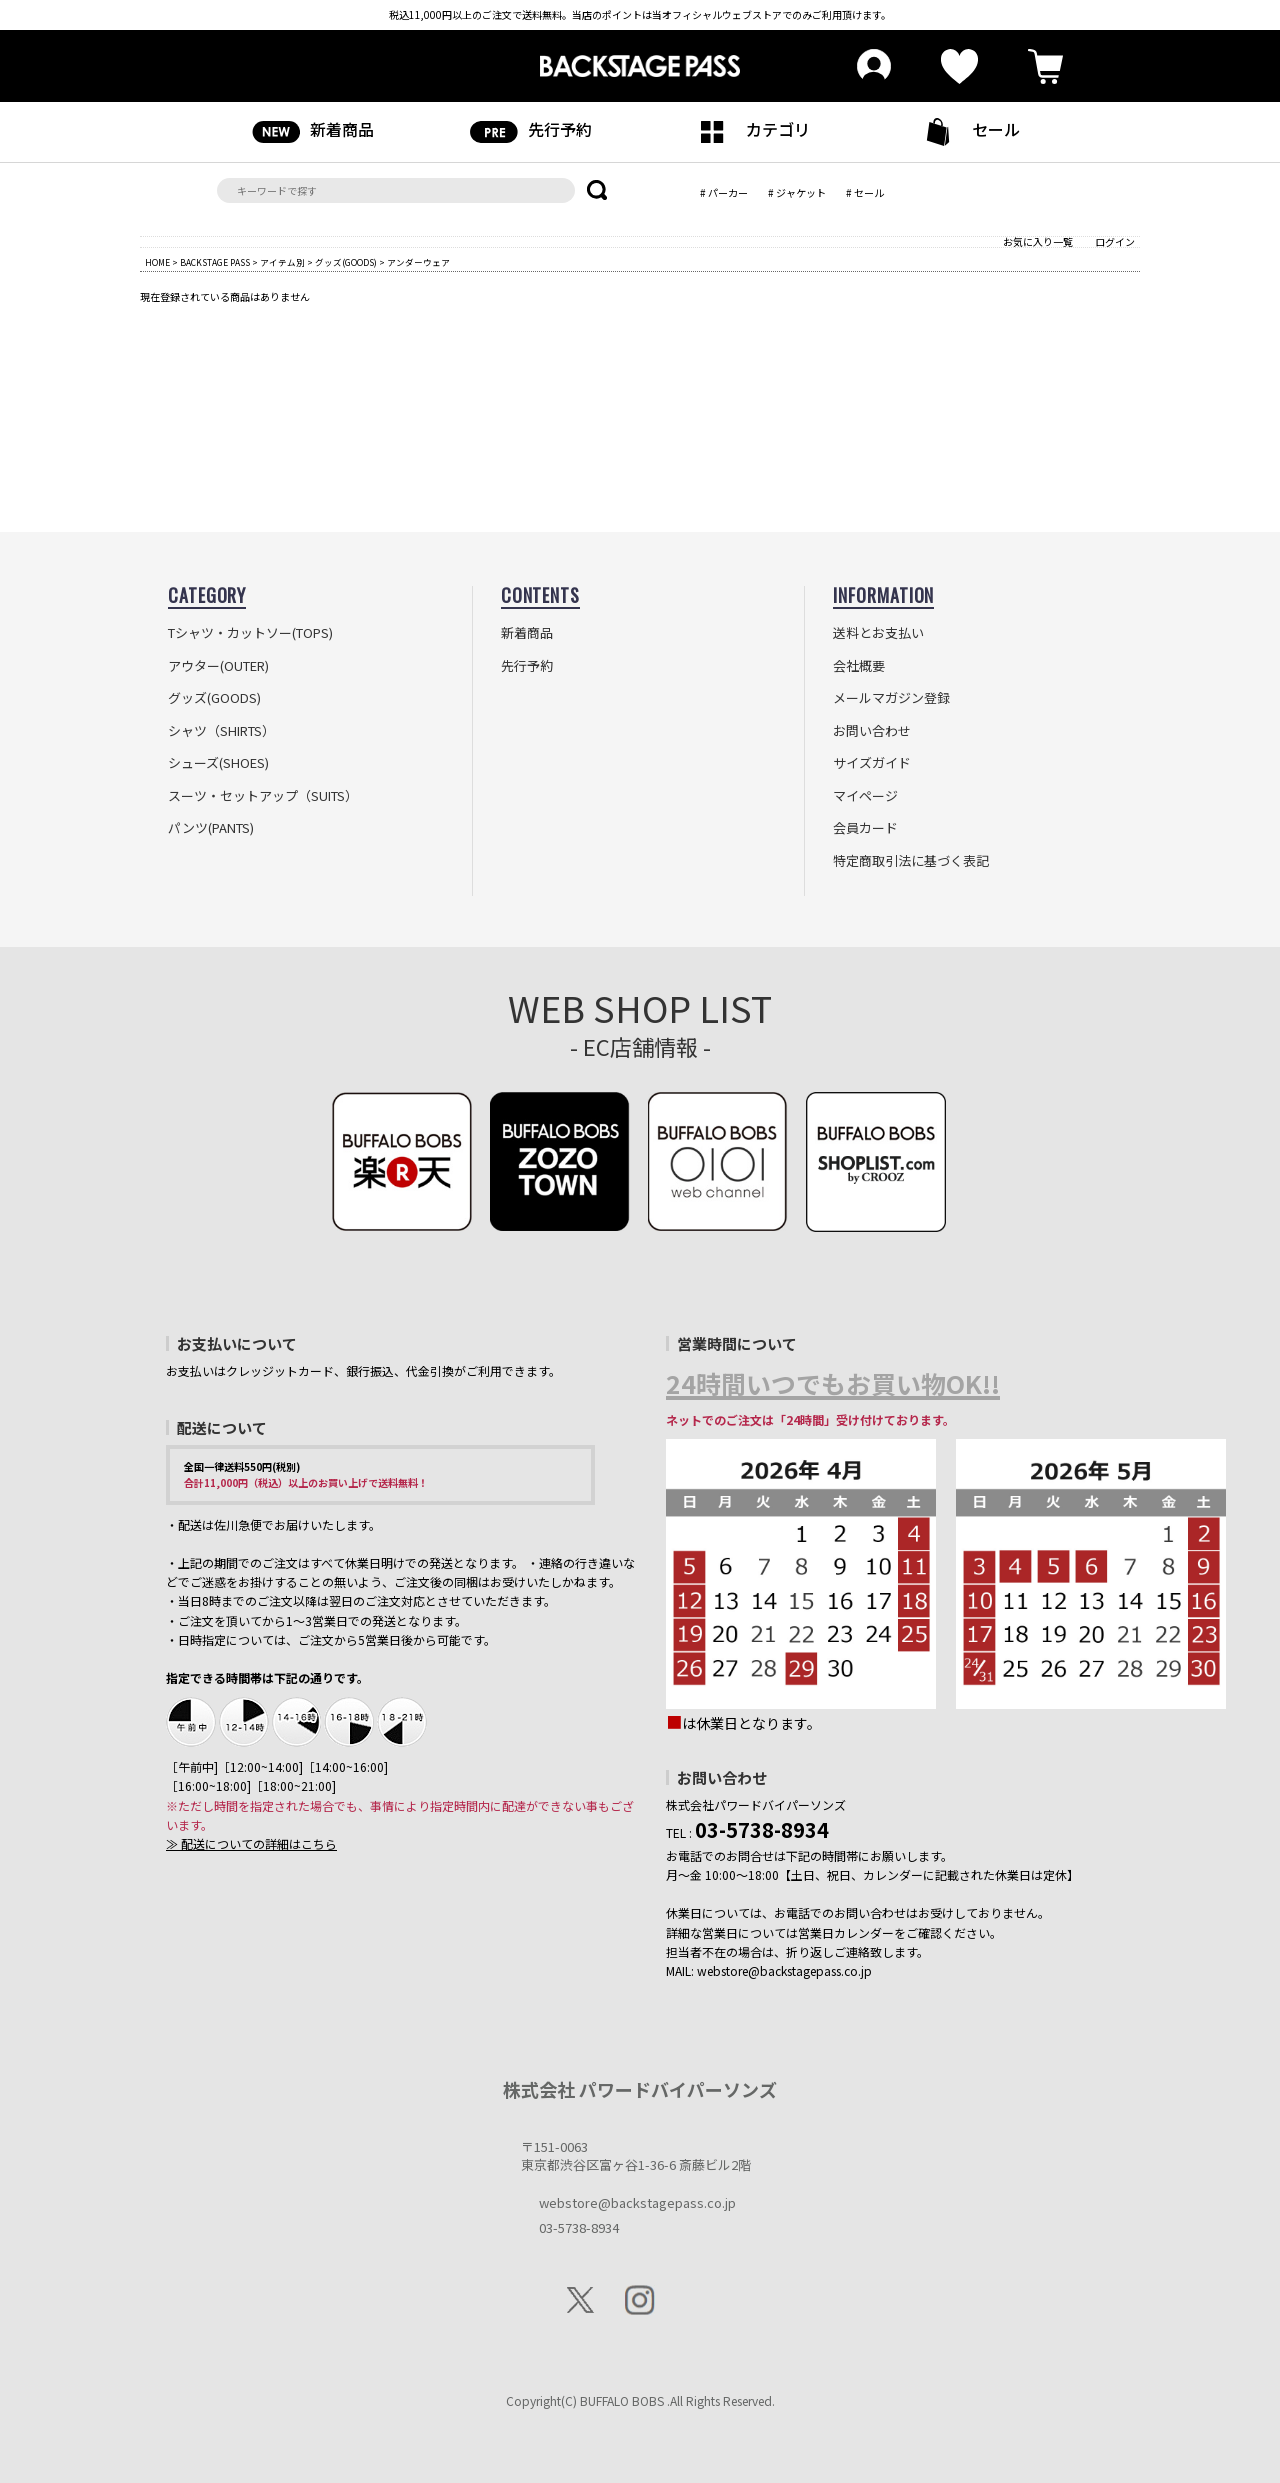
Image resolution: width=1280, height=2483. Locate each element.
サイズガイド (872, 763)
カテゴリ (749, 130)
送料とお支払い (878, 633)
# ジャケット (797, 192)
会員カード (865, 828)
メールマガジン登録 (891, 698)
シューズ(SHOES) (218, 763)
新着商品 (313, 130)
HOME (157, 262)
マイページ (865, 796)
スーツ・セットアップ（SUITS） (263, 796)
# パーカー (724, 192)
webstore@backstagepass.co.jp (637, 2202)
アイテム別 (282, 262)
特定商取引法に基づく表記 (911, 861)
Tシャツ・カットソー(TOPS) (250, 633)
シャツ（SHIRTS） (221, 731)
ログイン (1115, 241)
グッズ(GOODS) (346, 262)
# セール (865, 192)
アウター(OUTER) (218, 666)
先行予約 (531, 130)
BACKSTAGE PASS (215, 262)
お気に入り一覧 (1038, 241)
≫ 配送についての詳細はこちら (251, 1843)
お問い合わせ (872, 731)
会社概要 (859, 666)
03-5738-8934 (579, 2227)
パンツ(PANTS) (211, 828)
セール (967, 131)
